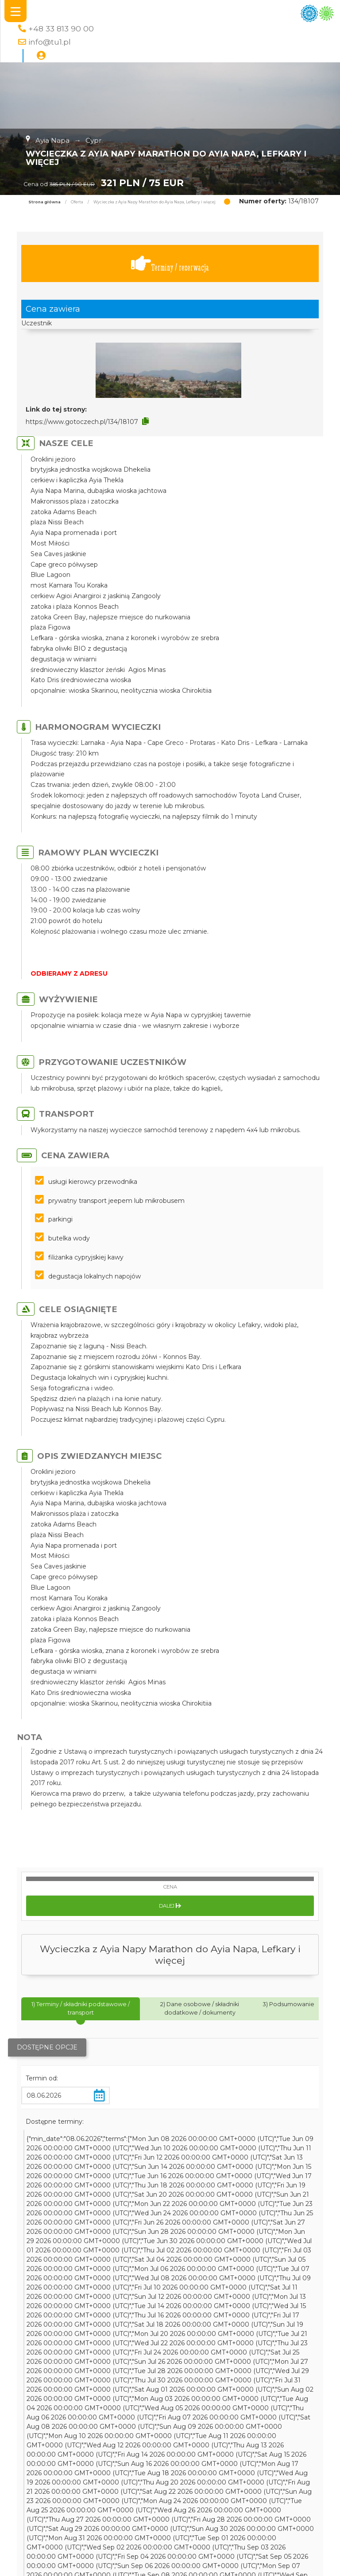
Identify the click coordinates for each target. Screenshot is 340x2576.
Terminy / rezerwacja (170, 264)
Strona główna (44, 202)
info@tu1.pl (49, 41)
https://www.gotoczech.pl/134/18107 (82, 422)
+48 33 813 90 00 (61, 28)
